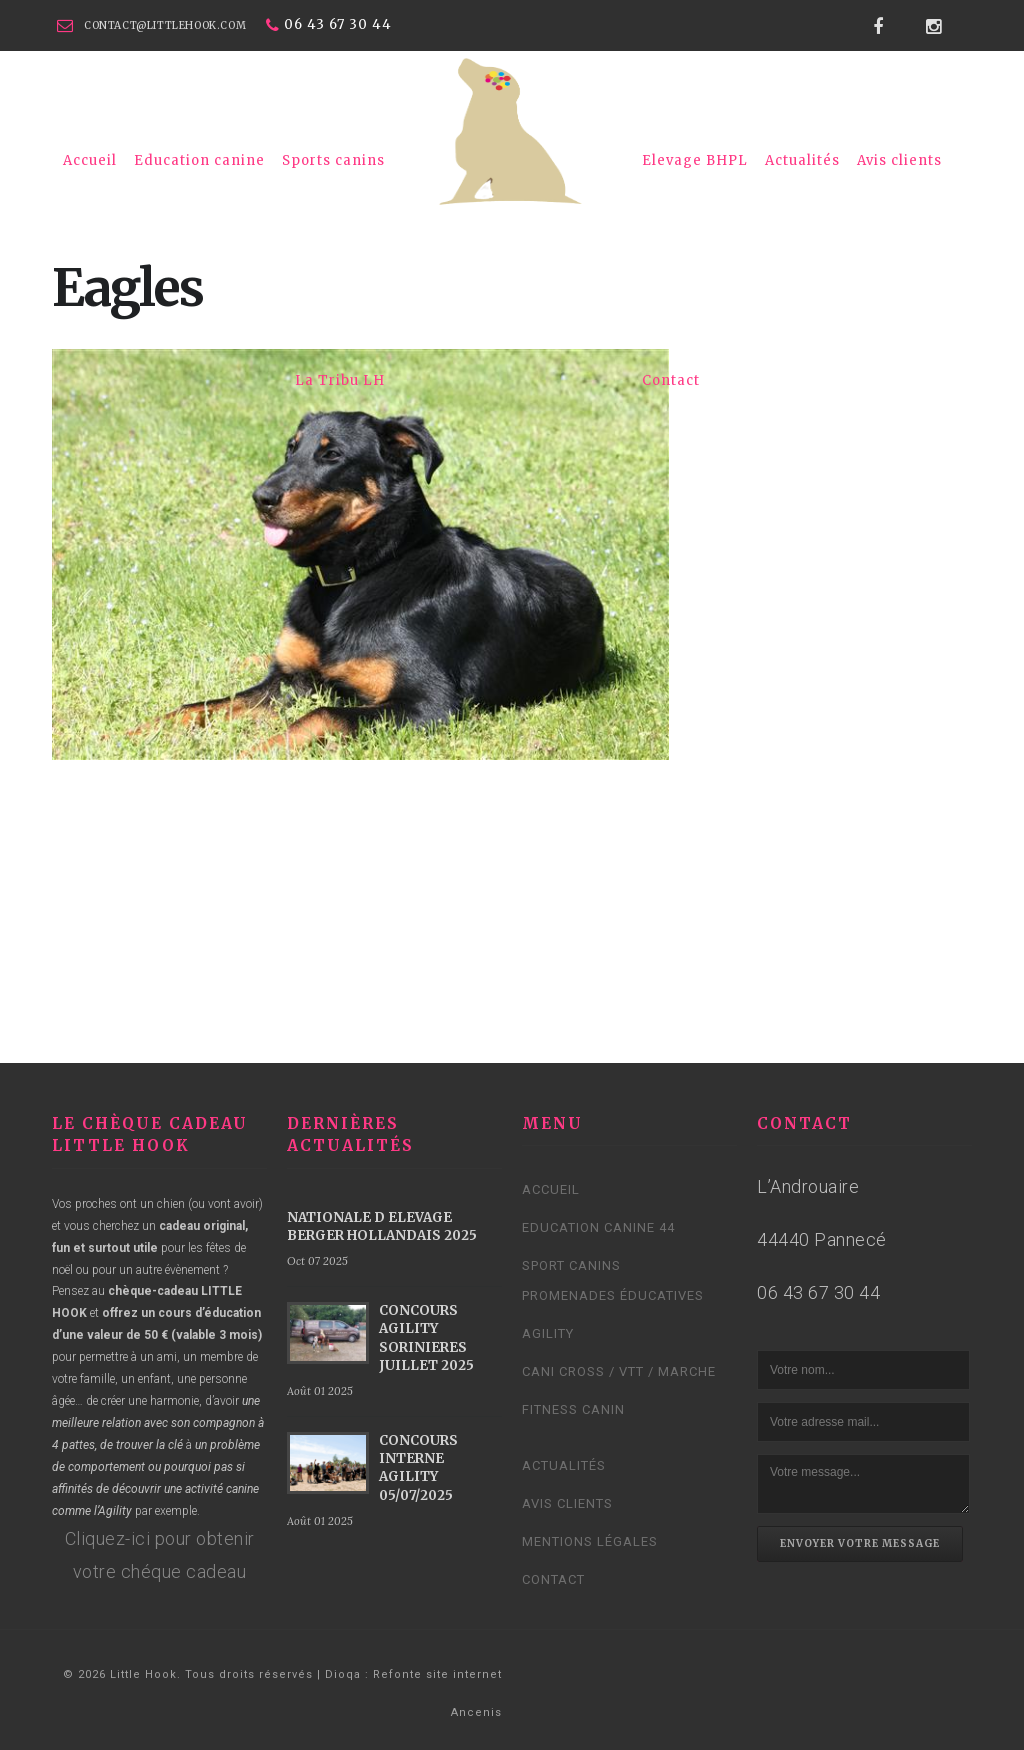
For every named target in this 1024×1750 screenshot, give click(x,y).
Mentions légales (590, 1541)
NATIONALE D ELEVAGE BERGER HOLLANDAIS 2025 (382, 1226)
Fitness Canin (573, 1409)
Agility (548, 1333)
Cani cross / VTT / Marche (619, 1371)
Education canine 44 (598, 1227)
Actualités (802, 160)
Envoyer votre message (860, 1543)
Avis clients (899, 160)
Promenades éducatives (613, 1295)
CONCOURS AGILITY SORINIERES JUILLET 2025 (426, 1338)
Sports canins (333, 160)
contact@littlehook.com (165, 25)
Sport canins (571, 1265)
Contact (671, 380)
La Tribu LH (340, 380)
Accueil (90, 160)
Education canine (199, 160)
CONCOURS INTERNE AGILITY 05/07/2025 (418, 1468)
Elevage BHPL (695, 160)
